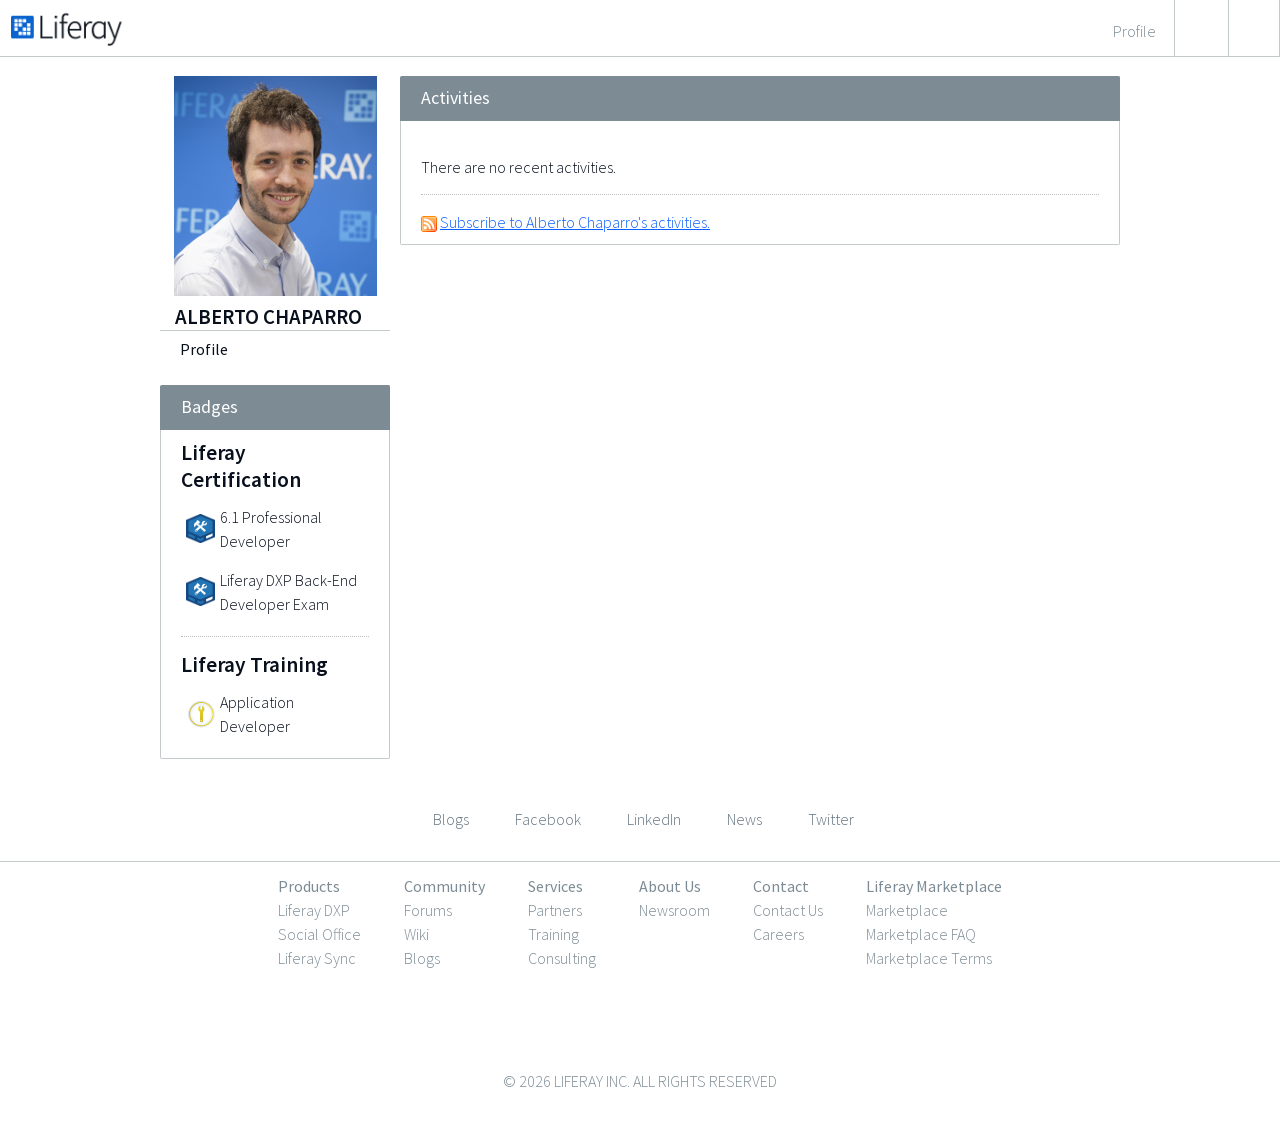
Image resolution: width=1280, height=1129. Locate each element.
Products (309, 886)
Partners (555, 910)
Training (553, 934)
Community (444, 886)
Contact (781, 886)
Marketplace (907, 910)
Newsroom (674, 910)
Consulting (562, 958)
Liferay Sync (317, 958)
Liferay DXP (314, 910)
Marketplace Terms (929, 958)
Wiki (416, 934)
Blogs (422, 958)
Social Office (319, 934)
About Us (670, 886)
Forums (428, 910)
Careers (778, 934)
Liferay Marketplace (934, 886)
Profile (204, 349)
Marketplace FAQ (921, 934)
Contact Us (788, 910)
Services (555, 886)
